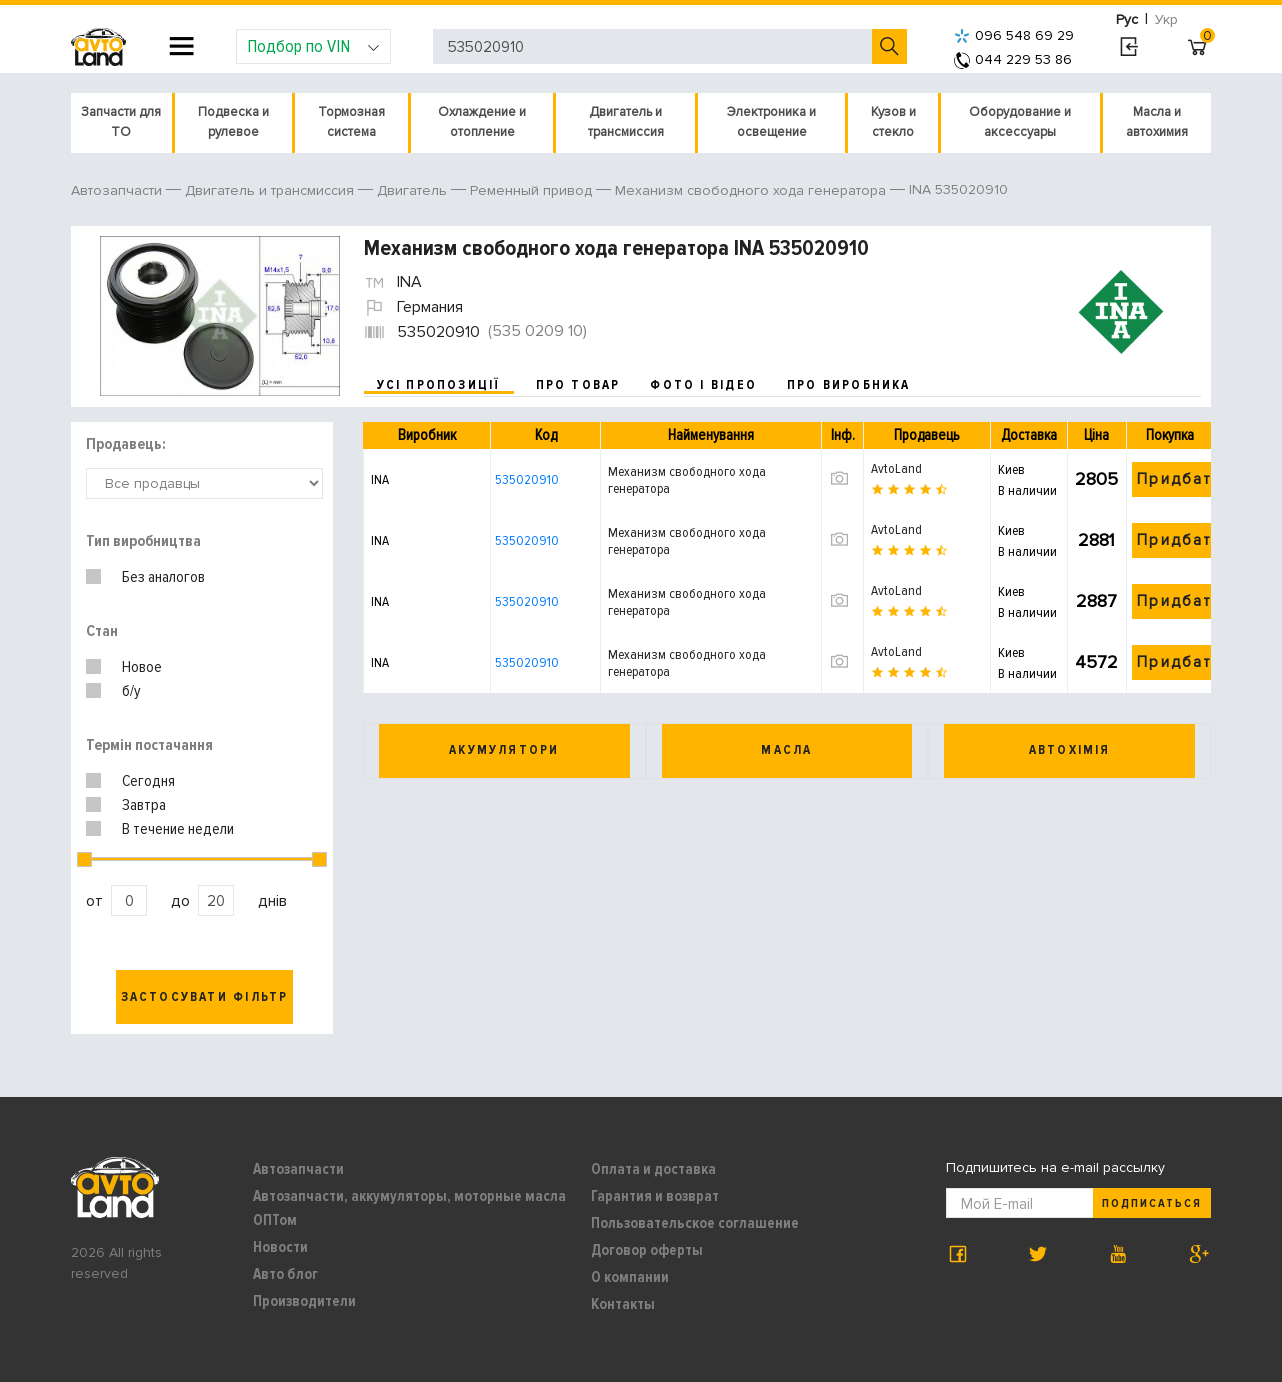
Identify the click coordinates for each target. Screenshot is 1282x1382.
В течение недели (178, 829)
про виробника (849, 385)
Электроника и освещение (771, 122)
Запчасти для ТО (121, 122)
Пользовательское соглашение (695, 1223)
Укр (1166, 19)
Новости (280, 1247)
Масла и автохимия (1157, 122)
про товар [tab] (578, 385)
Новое (142, 667)
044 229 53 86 (1013, 59)
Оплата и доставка (653, 1169)
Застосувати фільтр (205, 997)
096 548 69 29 (1014, 35)
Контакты (623, 1304)
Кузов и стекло (893, 122)
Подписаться (1152, 1203)
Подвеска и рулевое (233, 122)
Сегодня (148, 781)
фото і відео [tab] (703, 385)
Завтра (144, 805)
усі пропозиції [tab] (439, 385)
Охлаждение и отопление (482, 122)
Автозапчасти (298, 1169)
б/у (131, 691)
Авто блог (285, 1274)
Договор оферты (647, 1250)
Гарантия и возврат (655, 1196)
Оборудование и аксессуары (1020, 122)
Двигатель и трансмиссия (626, 122)
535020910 (527, 479)
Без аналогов (163, 577)
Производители (304, 1301)
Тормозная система (351, 122)
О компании (630, 1277)
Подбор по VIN (313, 46)
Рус (1127, 19)
